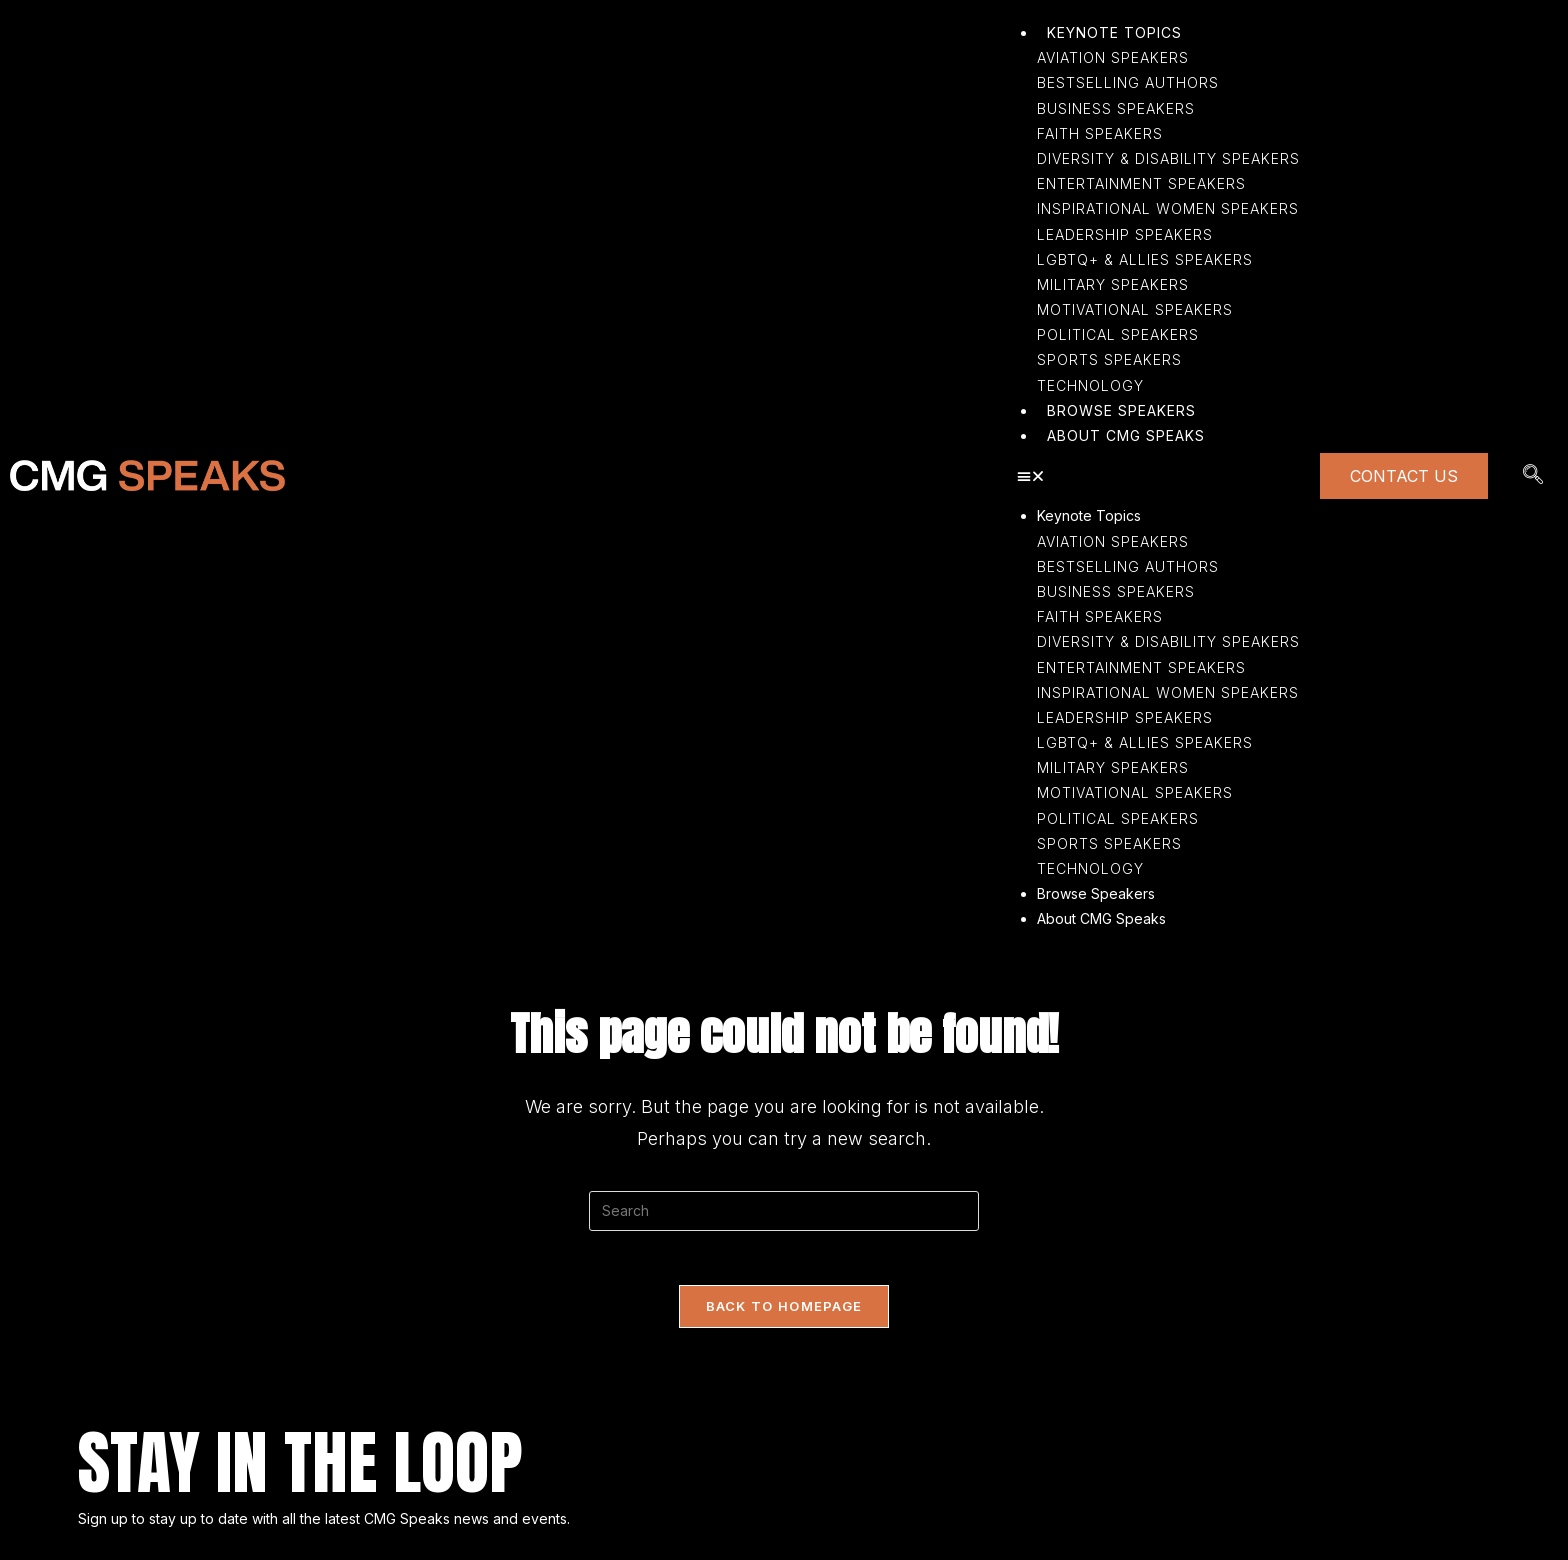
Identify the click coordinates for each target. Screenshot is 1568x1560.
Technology (1090, 868)
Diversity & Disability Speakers (1168, 641)
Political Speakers (1118, 818)
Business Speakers (1116, 591)
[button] (1158, 475)
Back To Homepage (784, 1312)
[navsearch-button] (1533, 476)
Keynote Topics (1089, 515)
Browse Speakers (1096, 893)
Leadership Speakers (1125, 717)
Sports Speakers (1109, 843)
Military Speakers (1113, 767)
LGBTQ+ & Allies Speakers (1145, 742)
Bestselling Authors (1128, 566)
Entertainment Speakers (1141, 667)
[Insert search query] (784, 1211)
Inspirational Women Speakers (1168, 692)
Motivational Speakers (1135, 792)
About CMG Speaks (1101, 918)
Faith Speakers (1100, 616)
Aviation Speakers (1113, 541)
